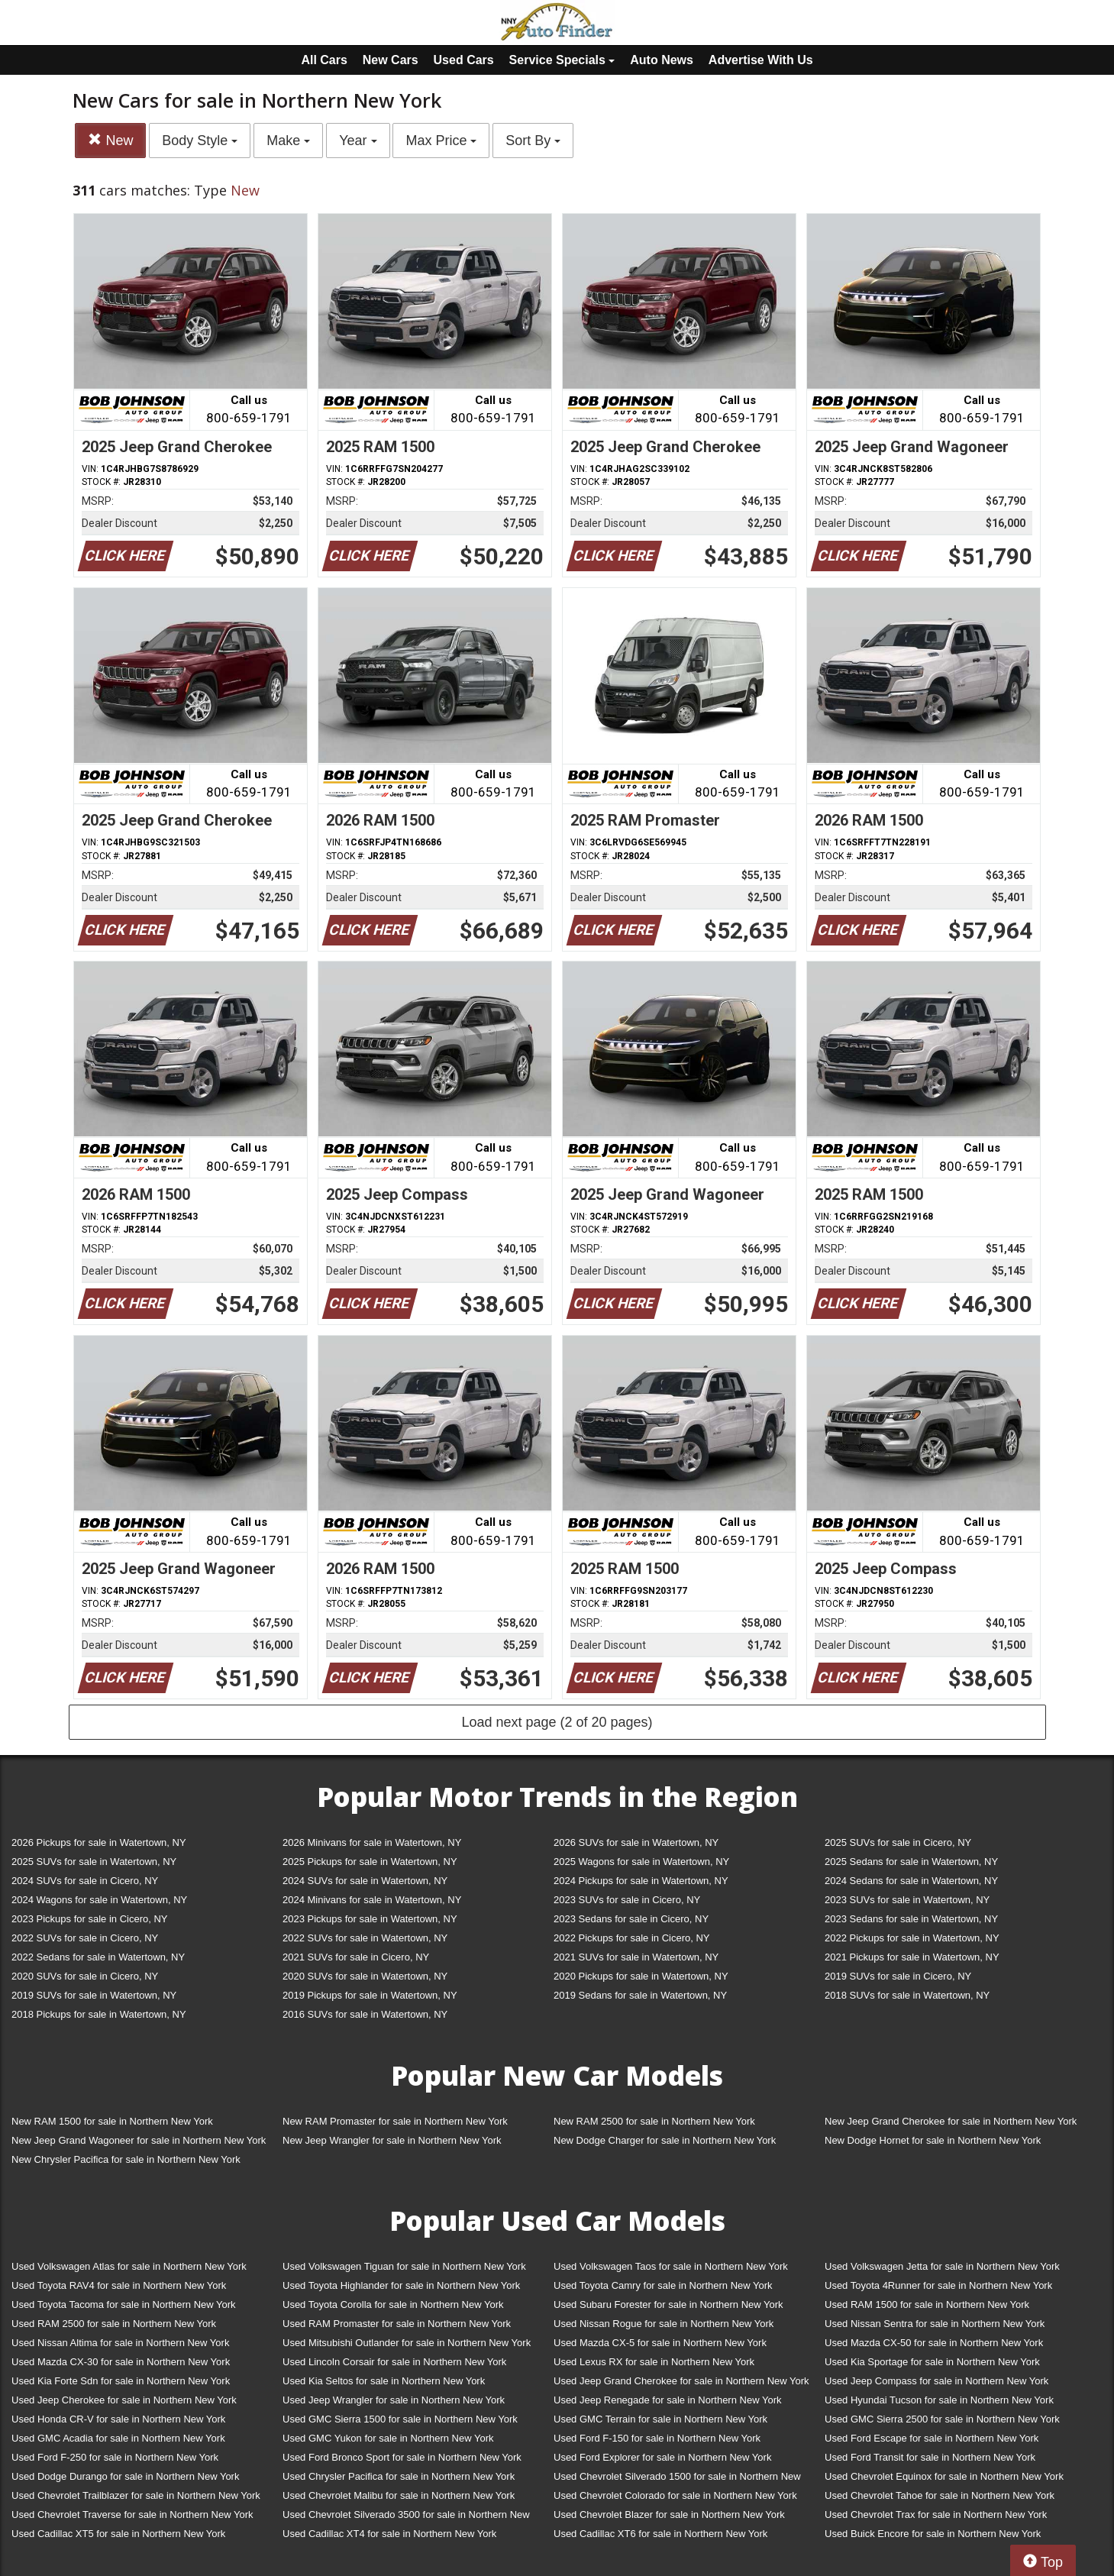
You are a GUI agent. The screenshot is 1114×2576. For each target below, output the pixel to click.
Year (357, 140)
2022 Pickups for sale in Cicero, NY (631, 1938)
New (110, 140)
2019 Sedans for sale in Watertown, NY (640, 1995)
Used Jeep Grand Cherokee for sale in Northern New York (681, 2381)
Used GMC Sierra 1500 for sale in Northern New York (400, 2419)
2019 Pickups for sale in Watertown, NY (370, 1995)
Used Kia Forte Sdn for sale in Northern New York (120, 2381)
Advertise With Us (761, 59)
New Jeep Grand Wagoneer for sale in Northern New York (138, 2140)
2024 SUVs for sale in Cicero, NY (84, 1880)
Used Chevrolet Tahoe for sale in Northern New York (939, 2495)
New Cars (390, 59)
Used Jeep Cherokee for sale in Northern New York (124, 2400)
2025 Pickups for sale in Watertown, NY (370, 1861)
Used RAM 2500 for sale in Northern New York (113, 2323)
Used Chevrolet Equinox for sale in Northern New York (944, 2476)
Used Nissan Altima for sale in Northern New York (120, 2342)
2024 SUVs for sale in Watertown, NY (365, 1880)
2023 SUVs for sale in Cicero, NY (627, 1899)
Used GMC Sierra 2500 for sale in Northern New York (942, 2419)
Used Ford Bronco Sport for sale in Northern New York (402, 2457)
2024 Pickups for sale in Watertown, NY (641, 1880)
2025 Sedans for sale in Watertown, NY (911, 1861)
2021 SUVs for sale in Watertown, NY (636, 1957)
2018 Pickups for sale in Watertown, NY (98, 2014)
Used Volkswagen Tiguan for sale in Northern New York (404, 2266)
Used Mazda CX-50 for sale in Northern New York (934, 2342)
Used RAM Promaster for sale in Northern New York (397, 2323)
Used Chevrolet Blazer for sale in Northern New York (669, 2514)
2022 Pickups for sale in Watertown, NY (912, 1938)
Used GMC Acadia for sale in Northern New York (118, 2438)
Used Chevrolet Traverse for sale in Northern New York (132, 2514)
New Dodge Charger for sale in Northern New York (665, 2140)
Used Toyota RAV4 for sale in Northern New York (118, 2285)
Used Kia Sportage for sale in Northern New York (932, 2362)
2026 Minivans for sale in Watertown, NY (372, 1842)
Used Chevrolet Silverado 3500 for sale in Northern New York (406, 2517)
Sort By (532, 140)
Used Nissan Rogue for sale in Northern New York (663, 2323)
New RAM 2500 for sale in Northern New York (654, 2121)
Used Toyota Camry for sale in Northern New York (663, 2285)
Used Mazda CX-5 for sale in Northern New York (660, 2342)
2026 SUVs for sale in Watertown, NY (636, 1842)
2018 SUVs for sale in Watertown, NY (907, 1995)
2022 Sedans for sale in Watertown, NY (98, 1957)
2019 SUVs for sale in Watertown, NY (93, 1995)
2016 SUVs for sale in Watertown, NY (365, 2014)
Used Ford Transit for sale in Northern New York (930, 2457)
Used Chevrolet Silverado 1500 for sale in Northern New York (677, 2479)
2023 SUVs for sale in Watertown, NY (907, 1899)
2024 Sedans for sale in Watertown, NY (911, 1880)
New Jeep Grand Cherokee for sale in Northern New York (951, 2121)
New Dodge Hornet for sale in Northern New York (933, 2140)
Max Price (440, 140)
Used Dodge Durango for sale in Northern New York (125, 2476)
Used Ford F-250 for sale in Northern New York (114, 2457)
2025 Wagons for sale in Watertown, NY (641, 1861)
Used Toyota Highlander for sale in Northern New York (401, 2285)
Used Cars (464, 59)
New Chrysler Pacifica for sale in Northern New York (126, 2159)
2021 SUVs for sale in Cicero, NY (356, 1957)
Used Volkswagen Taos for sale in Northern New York (671, 2266)
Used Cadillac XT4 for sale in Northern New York (389, 2533)
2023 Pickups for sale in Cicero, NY (89, 1919)
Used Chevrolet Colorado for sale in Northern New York (675, 2495)
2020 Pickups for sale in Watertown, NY (641, 1976)
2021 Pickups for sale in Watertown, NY (912, 1957)
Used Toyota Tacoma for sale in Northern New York (123, 2304)
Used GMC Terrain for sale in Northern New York (660, 2419)
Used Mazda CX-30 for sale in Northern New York (120, 2362)
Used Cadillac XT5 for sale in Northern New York (118, 2533)
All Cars (324, 59)
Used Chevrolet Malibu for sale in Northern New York (399, 2495)
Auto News (661, 59)
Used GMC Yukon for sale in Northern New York (388, 2438)
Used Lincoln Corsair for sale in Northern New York (394, 2362)
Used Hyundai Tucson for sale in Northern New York (939, 2400)
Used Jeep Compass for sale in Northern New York (936, 2381)
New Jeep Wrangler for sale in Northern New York (392, 2140)
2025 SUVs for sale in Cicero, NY (898, 1842)
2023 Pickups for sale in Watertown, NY (370, 1919)
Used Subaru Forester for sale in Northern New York (668, 2304)
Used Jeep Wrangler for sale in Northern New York (394, 2400)
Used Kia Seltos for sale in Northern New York (384, 2381)
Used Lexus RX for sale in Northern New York (654, 2362)
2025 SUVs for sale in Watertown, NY (93, 1861)
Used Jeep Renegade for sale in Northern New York (667, 2400)
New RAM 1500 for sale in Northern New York (112, 2121)
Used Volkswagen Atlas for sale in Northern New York (129, 2266)
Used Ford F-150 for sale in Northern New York (657, 2438)
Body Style (199, 140)
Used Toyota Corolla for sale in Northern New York (393, 2304)
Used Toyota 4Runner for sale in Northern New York (938, 2285)
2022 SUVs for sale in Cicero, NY (84, 1938)
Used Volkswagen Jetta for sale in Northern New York (942, 2266)
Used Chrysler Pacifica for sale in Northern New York (399, 2476)
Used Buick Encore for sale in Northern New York (933, 2533)
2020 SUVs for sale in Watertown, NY (365, 1976)
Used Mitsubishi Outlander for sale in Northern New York (407, 2342)
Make (288, 140)
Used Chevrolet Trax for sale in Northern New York (936, 2514)
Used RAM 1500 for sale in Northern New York (927, 2304)
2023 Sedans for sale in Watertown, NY (911, 1919)
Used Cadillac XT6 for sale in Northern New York (660, 2533)
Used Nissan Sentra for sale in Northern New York (935, 2323)
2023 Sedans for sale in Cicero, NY (631, 1919)
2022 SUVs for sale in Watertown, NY (365, 1938)
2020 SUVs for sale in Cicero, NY (84, 1976)
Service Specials (562, 59)
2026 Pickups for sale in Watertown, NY (98, 1842)
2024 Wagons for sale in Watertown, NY (99, 1899)
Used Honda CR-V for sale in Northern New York (118, 2419)
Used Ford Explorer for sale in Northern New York (662, 2457)
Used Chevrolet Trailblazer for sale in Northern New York (135, 2495)
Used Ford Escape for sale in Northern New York (931, 2438)
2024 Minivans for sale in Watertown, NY (372, 1899)
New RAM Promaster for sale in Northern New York (395, 2121)
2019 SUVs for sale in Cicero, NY (898, 1976)
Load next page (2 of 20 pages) (556, 1722)
